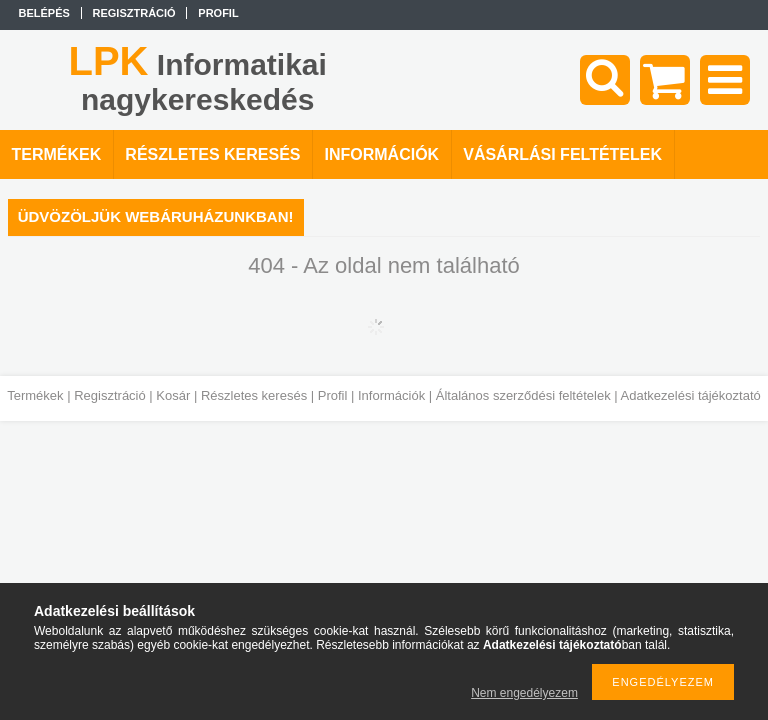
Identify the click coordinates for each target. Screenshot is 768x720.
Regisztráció (110, 395)
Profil (333, 395)
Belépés (44, 13)
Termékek (35, 395)
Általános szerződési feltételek (523, 395)
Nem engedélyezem (524, 693)
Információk (391, 395)
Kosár (173, 395)
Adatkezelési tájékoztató (691, 395)
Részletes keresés (254, 395)
